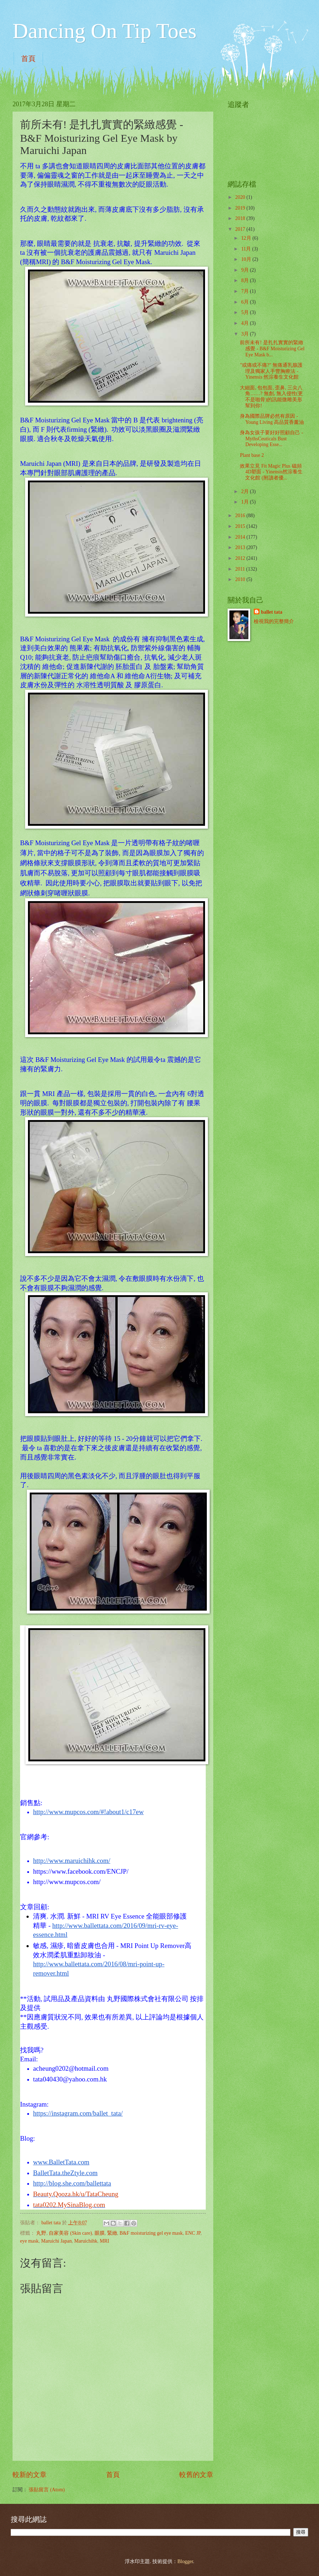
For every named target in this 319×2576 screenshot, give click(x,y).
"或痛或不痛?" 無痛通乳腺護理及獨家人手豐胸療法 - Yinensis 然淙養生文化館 (271, 371)
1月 (245, 502)
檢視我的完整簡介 (274, 621)
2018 (240, 218)
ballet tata (271, 612)
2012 (240, 558)
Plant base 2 (252, 455)
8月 (245, 280)
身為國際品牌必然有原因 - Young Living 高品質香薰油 (272, 419)
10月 (246, 259)
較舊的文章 (196, 2474)
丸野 (41, 2233)
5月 (245, 312)
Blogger (185, 2561)
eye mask (29, 2241)
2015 (240, 526)
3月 (245, 334)
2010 (240, 579)
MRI (104, 2241)
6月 (245, 302)
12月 (246, 238)
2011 (240, 569)
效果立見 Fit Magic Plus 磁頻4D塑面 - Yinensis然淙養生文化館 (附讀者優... (271, 472)
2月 (245, 491)
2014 (240, 537)
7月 (245, 291)
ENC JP (193, 2233)
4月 (245, 323)
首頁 (28, 58)
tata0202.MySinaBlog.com (69, 2205)
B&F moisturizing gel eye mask (150, 2233)
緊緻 (112, 2233)
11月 (246, 249)
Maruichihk (85, 2241)
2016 (240, 515)
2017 (240, 229)
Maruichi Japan (56, 2241)
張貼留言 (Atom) (47, 2489)
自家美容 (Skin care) (70, 2233)
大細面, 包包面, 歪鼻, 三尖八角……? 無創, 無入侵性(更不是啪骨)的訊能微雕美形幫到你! (271, 396)
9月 (245, 270)
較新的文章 (30, 2474)
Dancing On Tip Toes (104, 31)
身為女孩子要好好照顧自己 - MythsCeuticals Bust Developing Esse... (271, 438)
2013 (240, 547)
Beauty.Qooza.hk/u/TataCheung (75, 2194)
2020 (240, 197)
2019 (240, 208)
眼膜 (100, 2233)
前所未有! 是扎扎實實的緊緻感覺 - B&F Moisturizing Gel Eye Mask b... (272, 348)
